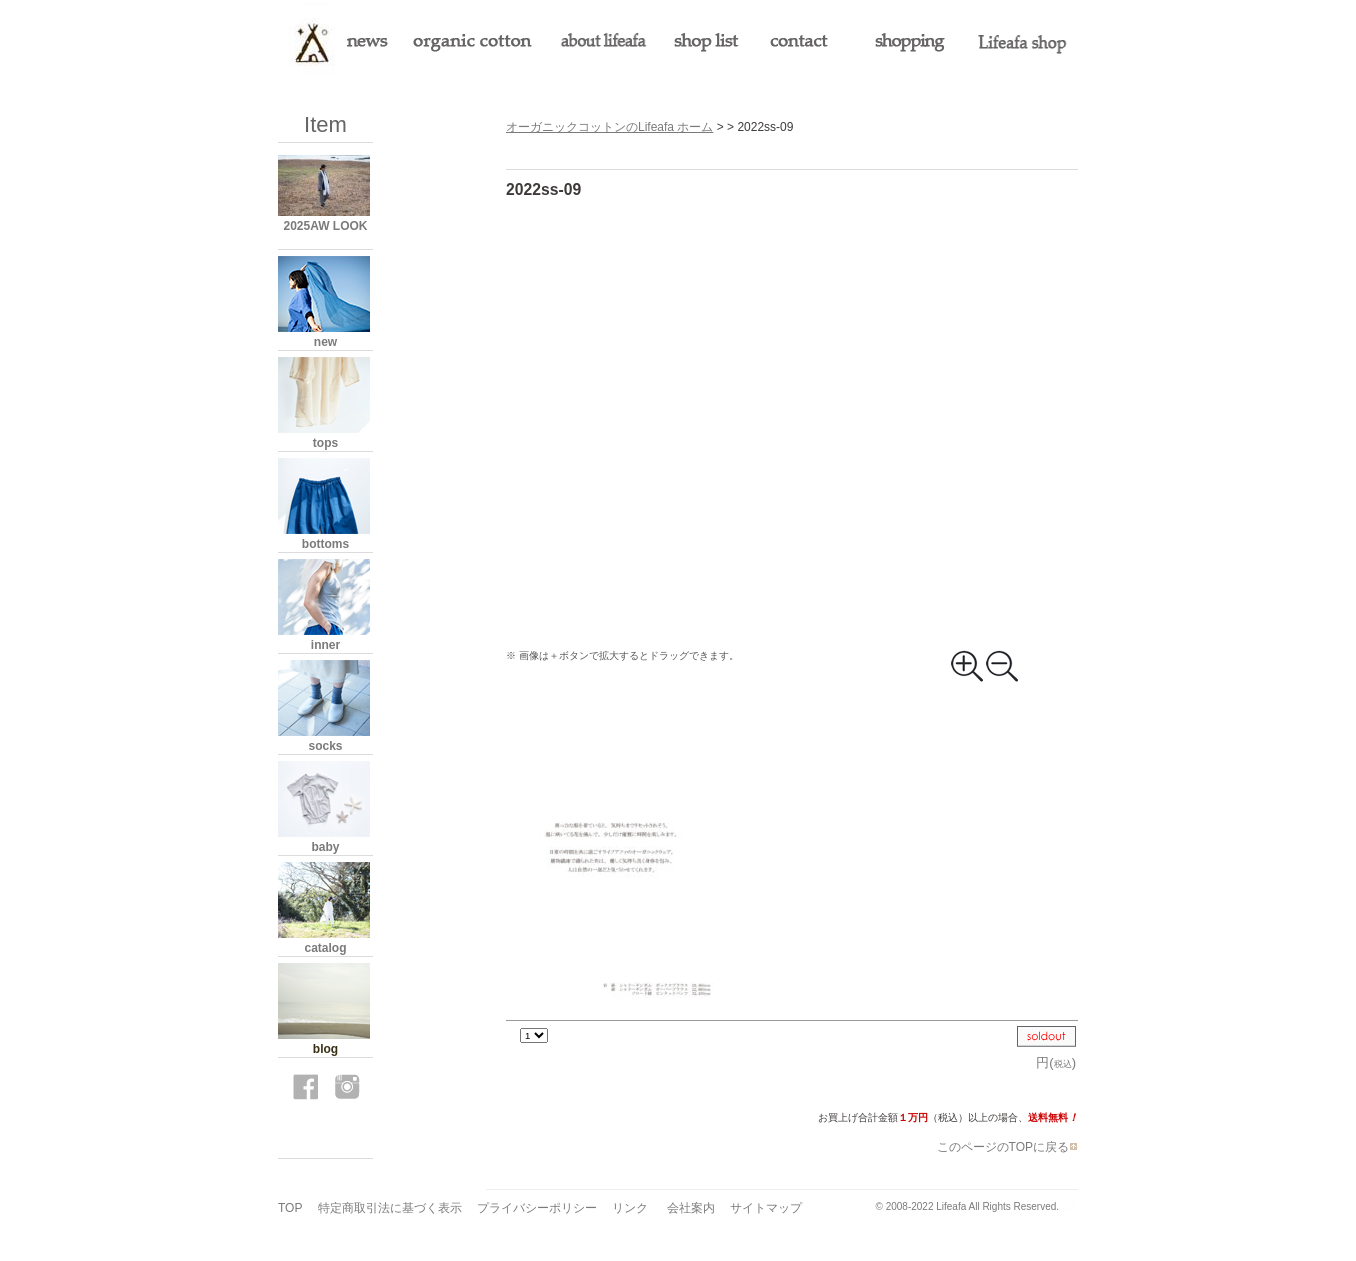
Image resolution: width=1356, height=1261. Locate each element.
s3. (1071, 1206)
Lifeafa (951, 1206)
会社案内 (691, 1208)
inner (325, 645)
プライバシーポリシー (537, 1208)
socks (325, 746)
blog (325, 1049)
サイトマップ (766, 1208)
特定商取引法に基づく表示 (390, 1208)
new (325, 342)
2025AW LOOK (325, 226)
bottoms (325, 544)
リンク (630, 1208)
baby (325, 847)
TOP (290, 1208)
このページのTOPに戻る (1007, 1147)
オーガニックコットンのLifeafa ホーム (609, 127)
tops (325, 443)
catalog (325, 948)
